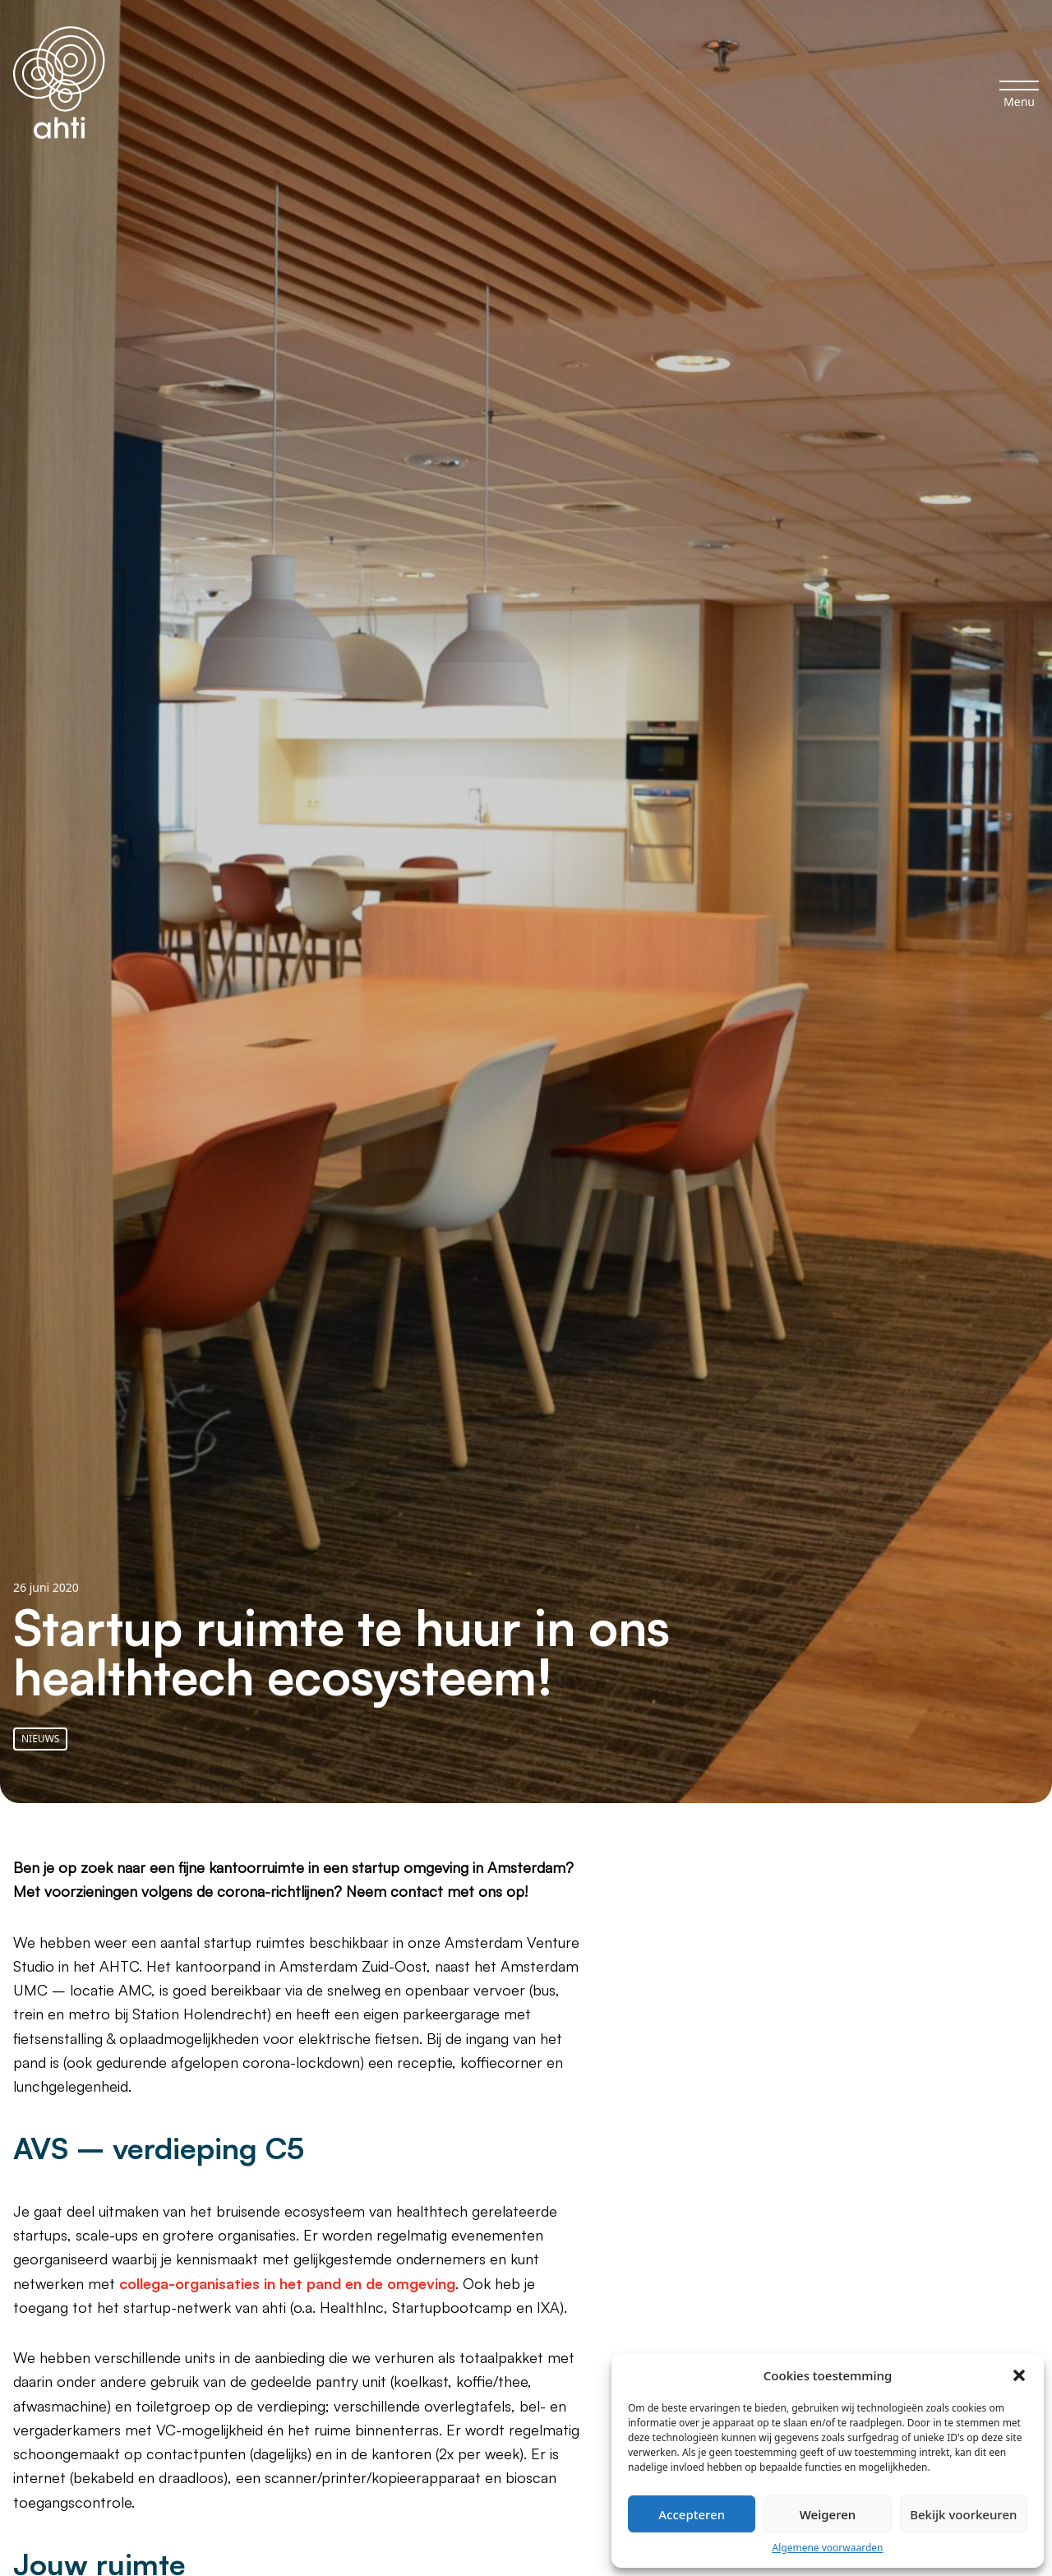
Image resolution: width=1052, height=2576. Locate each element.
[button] (1019, 2375)
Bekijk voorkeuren (963, 2514)
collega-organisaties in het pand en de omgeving (287, 2283)
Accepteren (691, 2514)
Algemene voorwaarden (828, 2548)
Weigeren (828, 2514)
